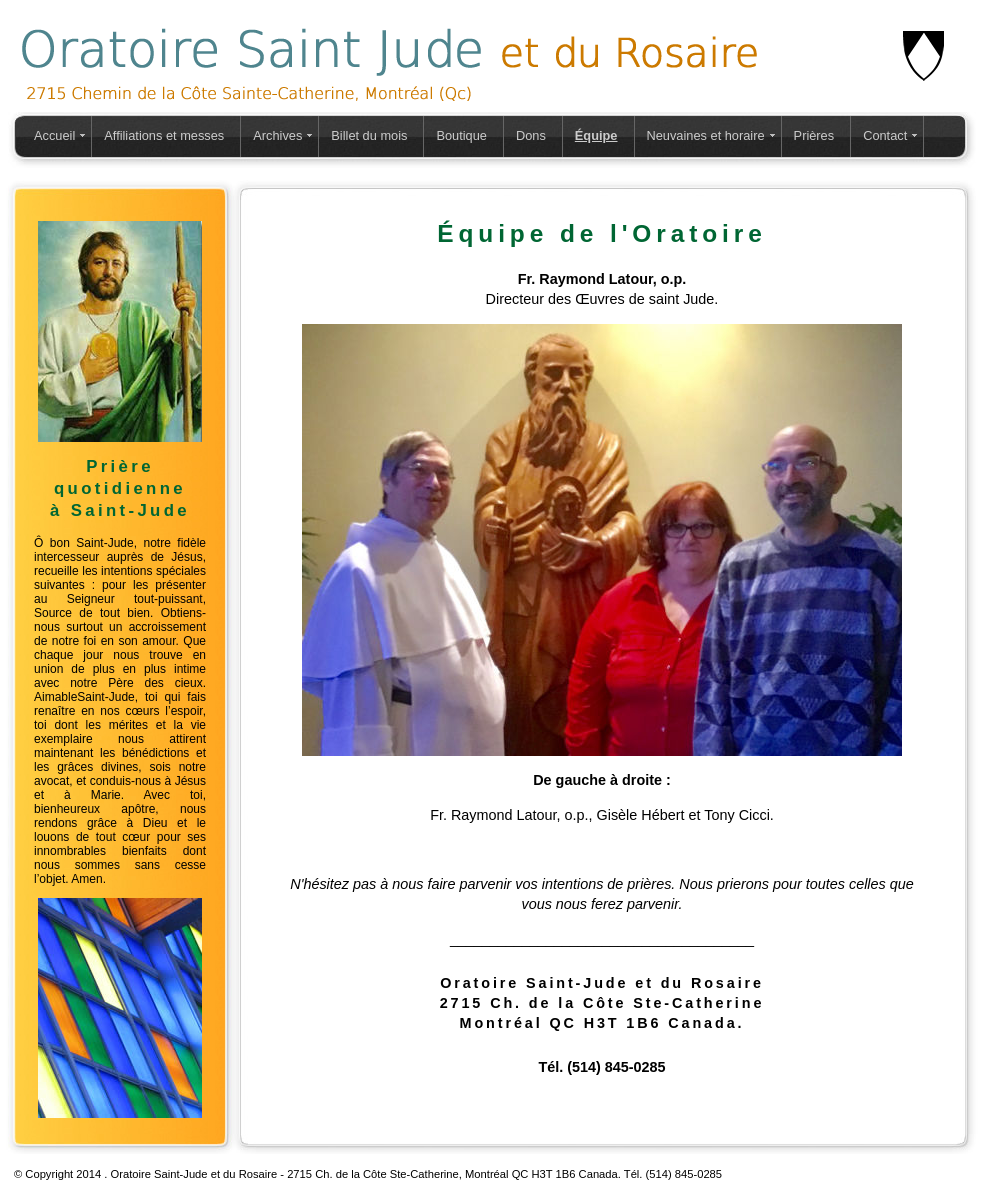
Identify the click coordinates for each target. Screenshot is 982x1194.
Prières (814, 135)
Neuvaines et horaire (706, 135)
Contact (885, 135)
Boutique (461, 135)
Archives (277, 135)
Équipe (596, 135)
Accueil (54, 135)
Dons (531, 135)
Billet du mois (369, 135)
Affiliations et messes (164, 135)
